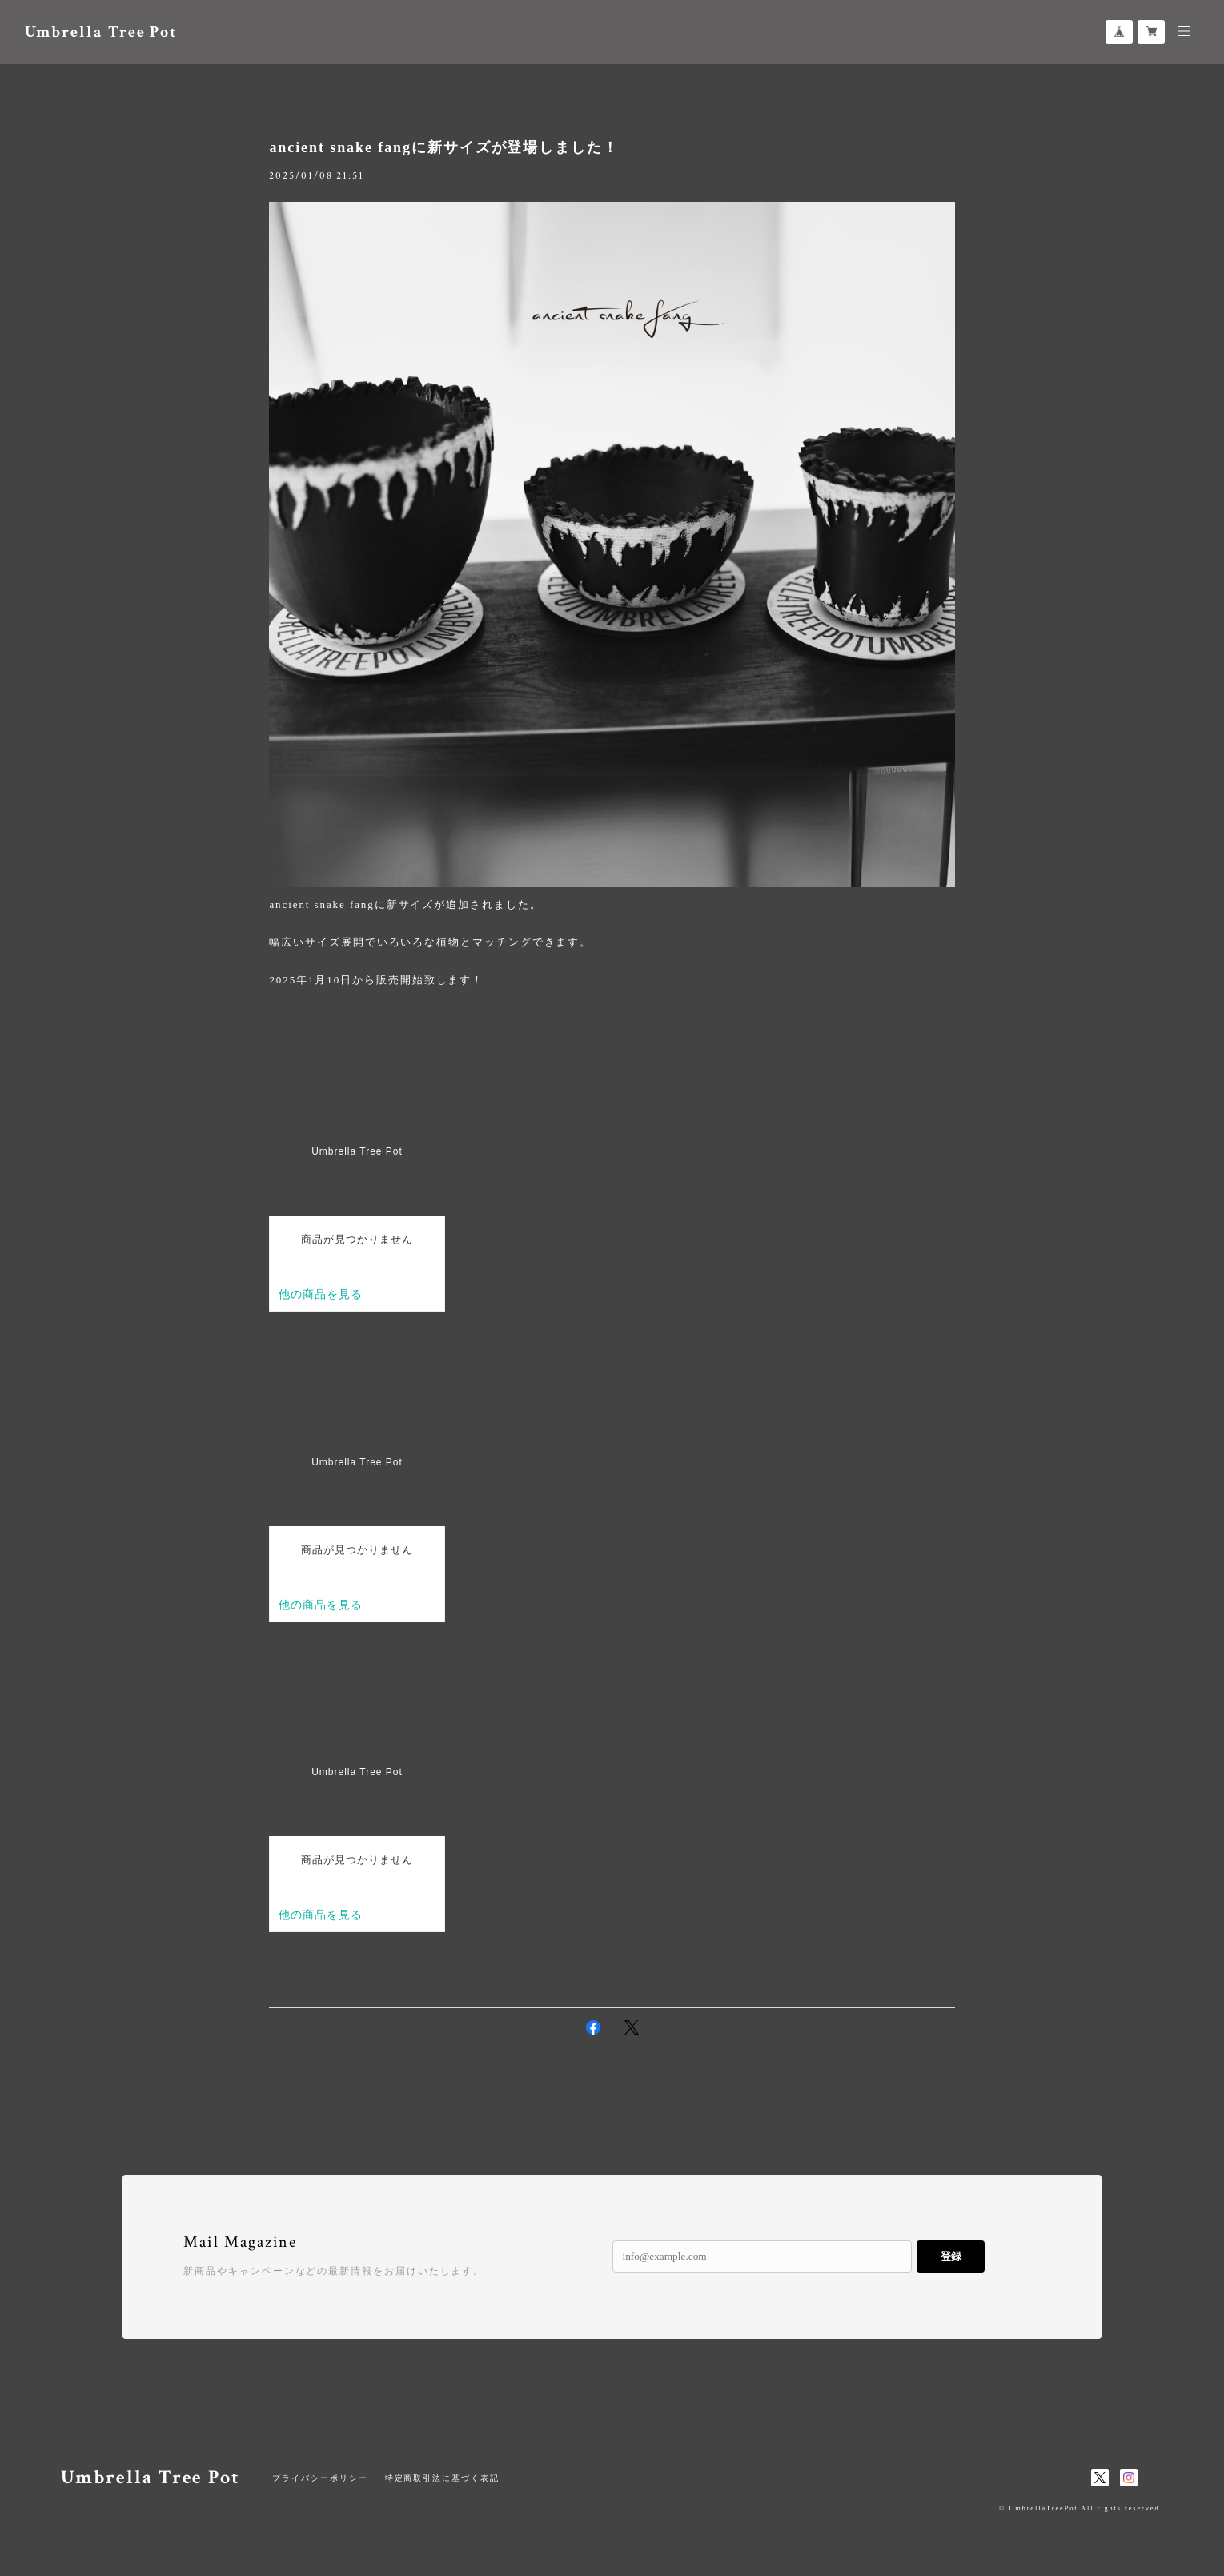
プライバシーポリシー (319, 2478)
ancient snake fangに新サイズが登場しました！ (444, 147)
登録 (951, 2256)
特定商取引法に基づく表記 (442, 2478)
